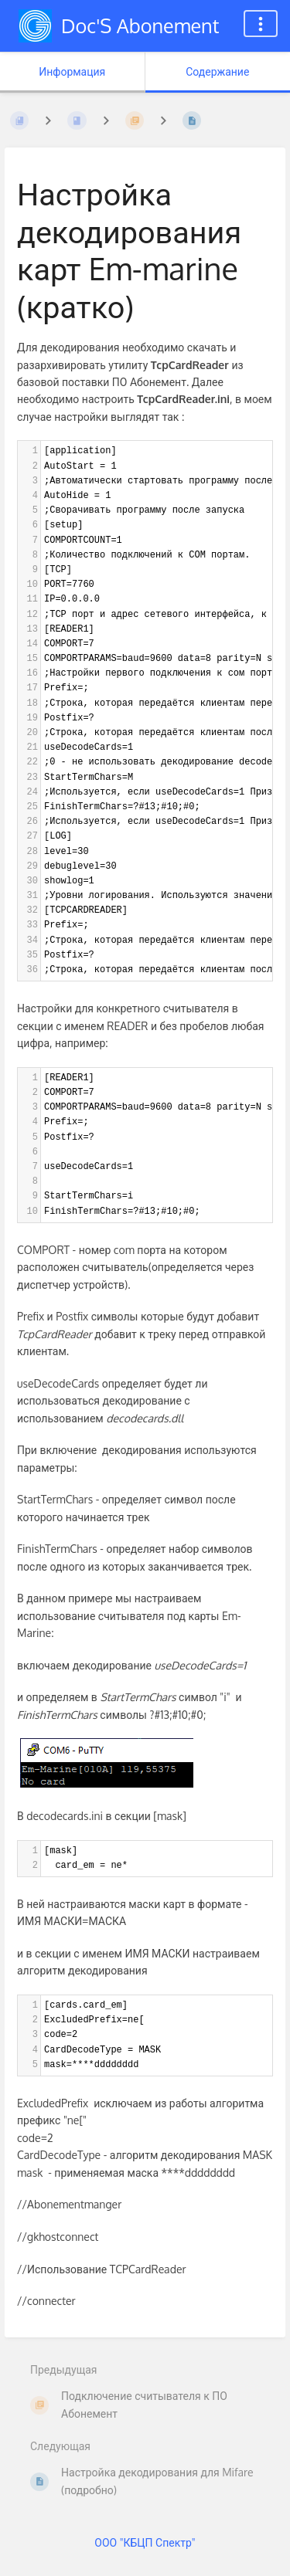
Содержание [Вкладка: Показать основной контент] (217, 71)
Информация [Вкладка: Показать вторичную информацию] (72, 71)
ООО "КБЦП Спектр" (144, 2542)
